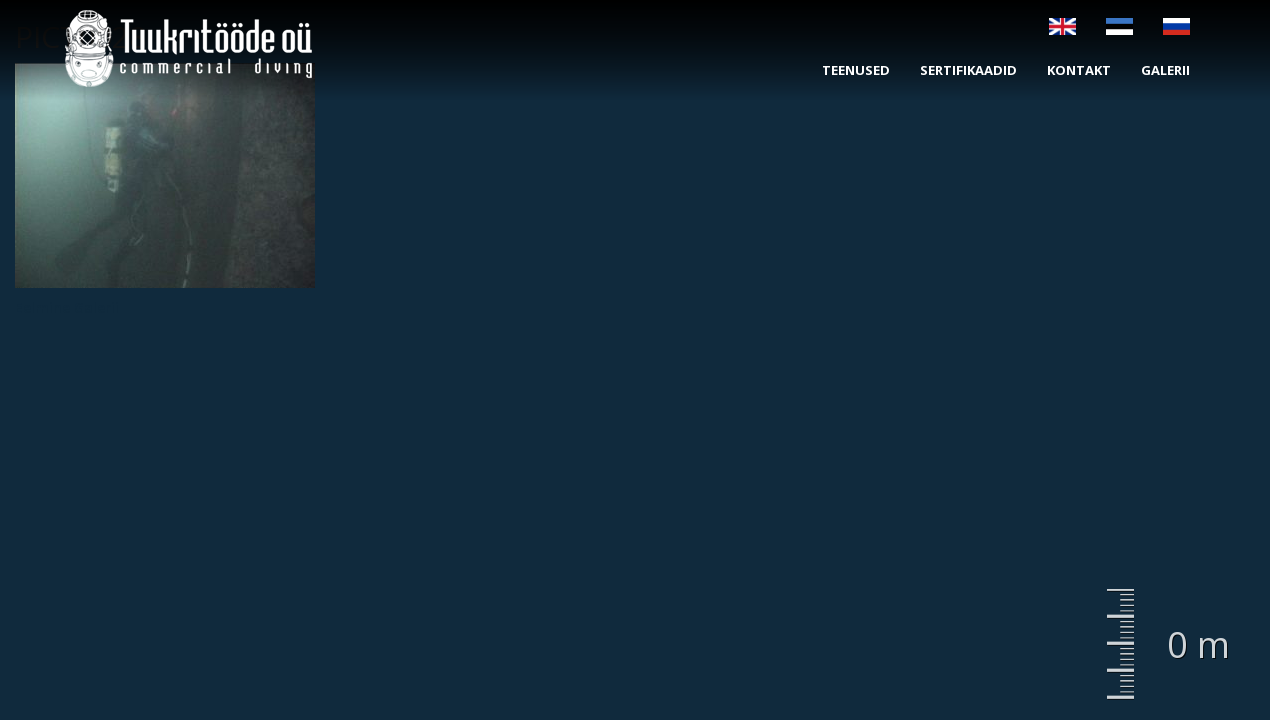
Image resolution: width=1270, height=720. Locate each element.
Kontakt (1079, 70)
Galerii (1165, 70)
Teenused (856, 70)
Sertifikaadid (968, 70)
